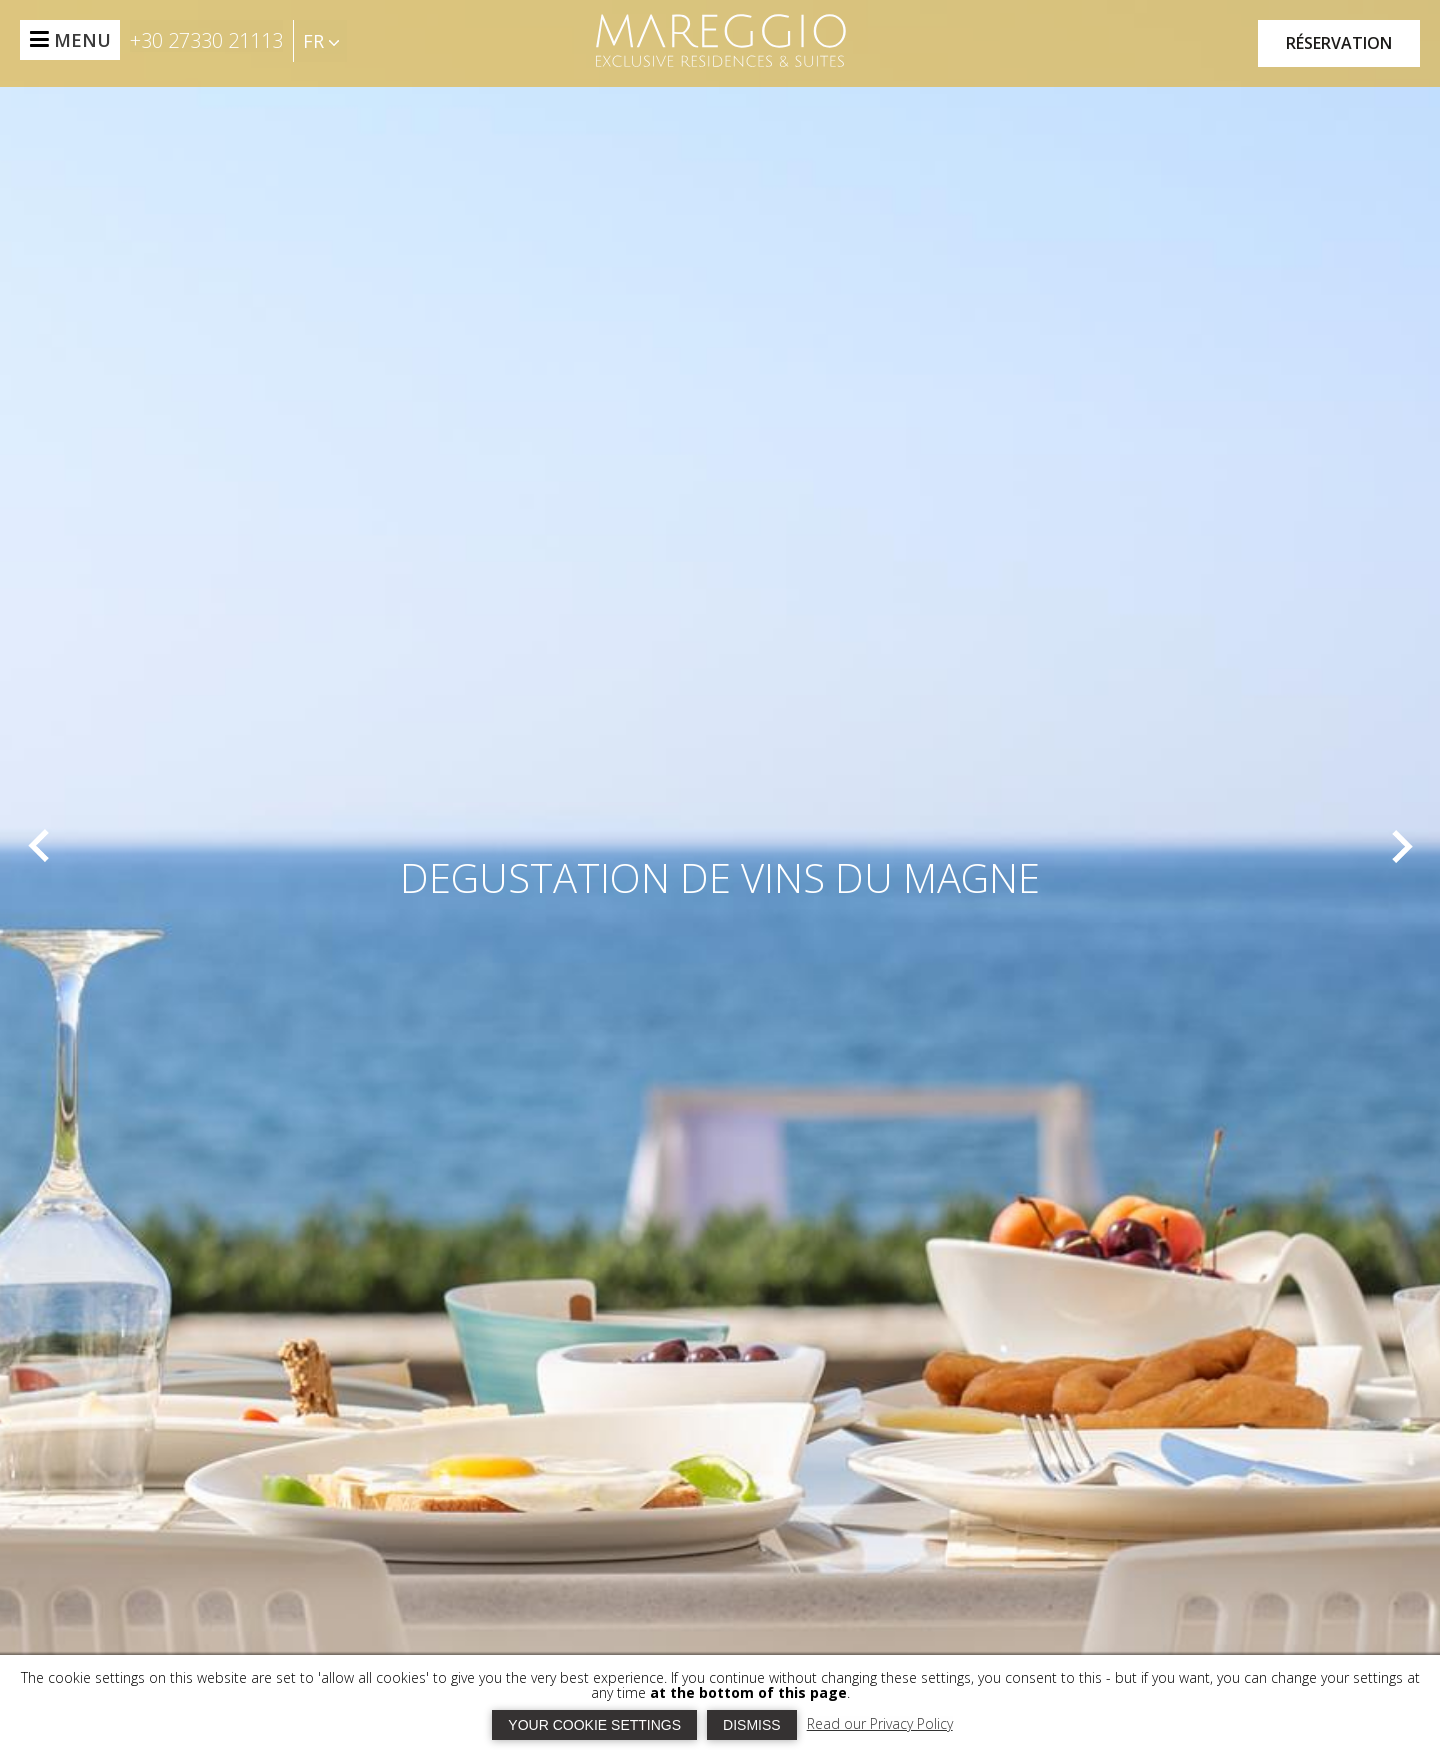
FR (321, 41)
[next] (1401, 846)
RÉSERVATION (1339, 43)
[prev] (39, 846)
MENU (82, 40)
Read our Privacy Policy (880, 1723)
